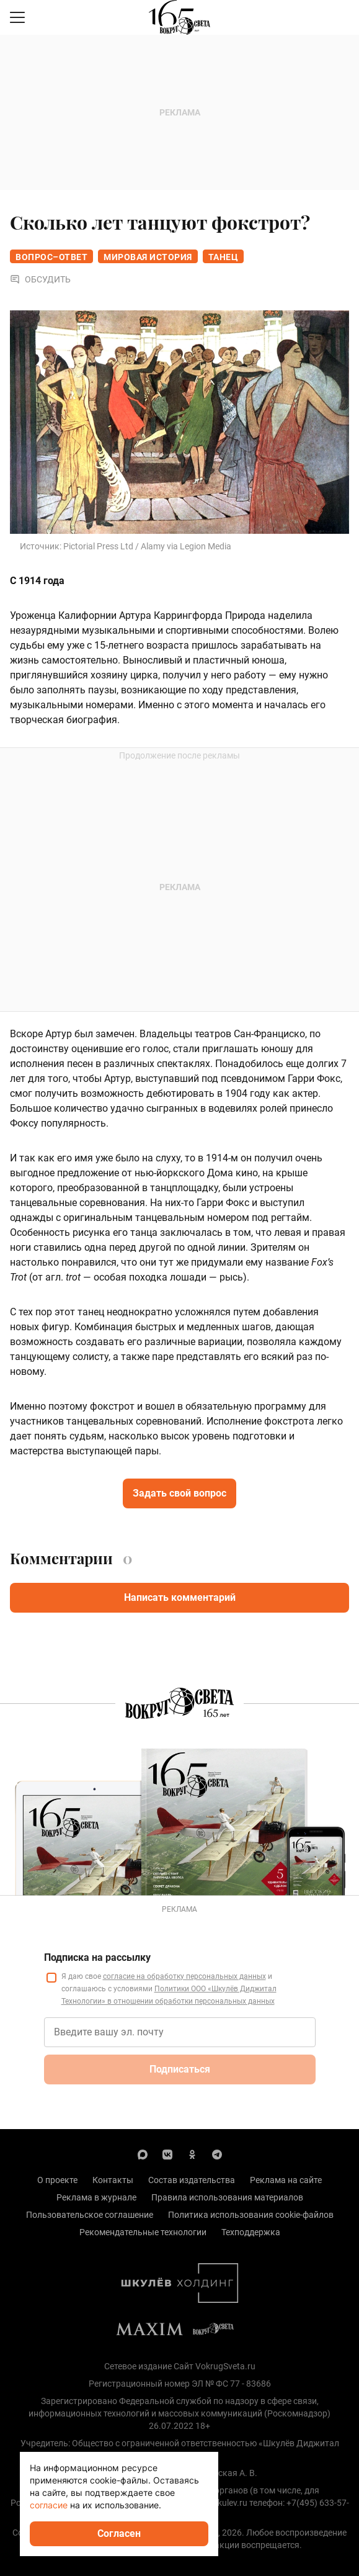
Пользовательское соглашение (89, 2215)
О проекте (57, 2180)
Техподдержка (250, 2232)
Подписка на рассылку (97, 1957)
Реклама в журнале (96, 2197)
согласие (49, 2505)
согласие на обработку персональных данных (184, 1976)
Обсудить (40, 279)
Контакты (112, 2180)
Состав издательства (191, 2180)
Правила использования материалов (227, 2197)
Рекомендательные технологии (142, 2232)
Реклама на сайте (286, 2180)
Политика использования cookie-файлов (251, 2215)
